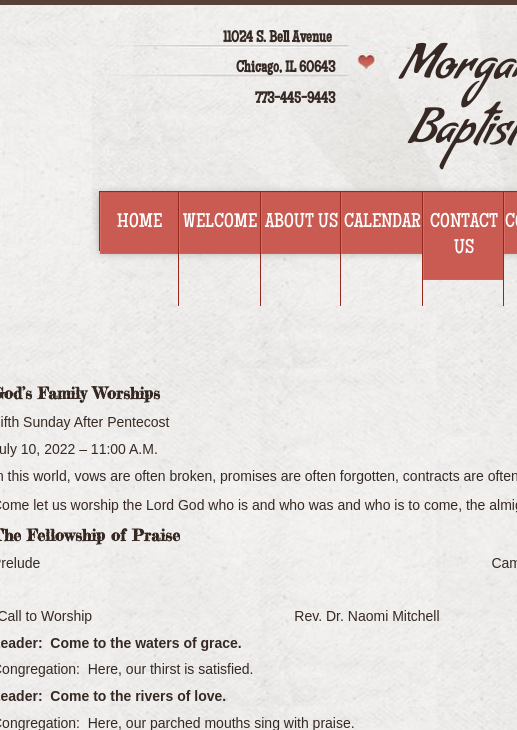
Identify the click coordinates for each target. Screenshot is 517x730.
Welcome (220, 223)
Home (139, 223)
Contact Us (464, 236)
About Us (301, 223)
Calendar (382, 223)
